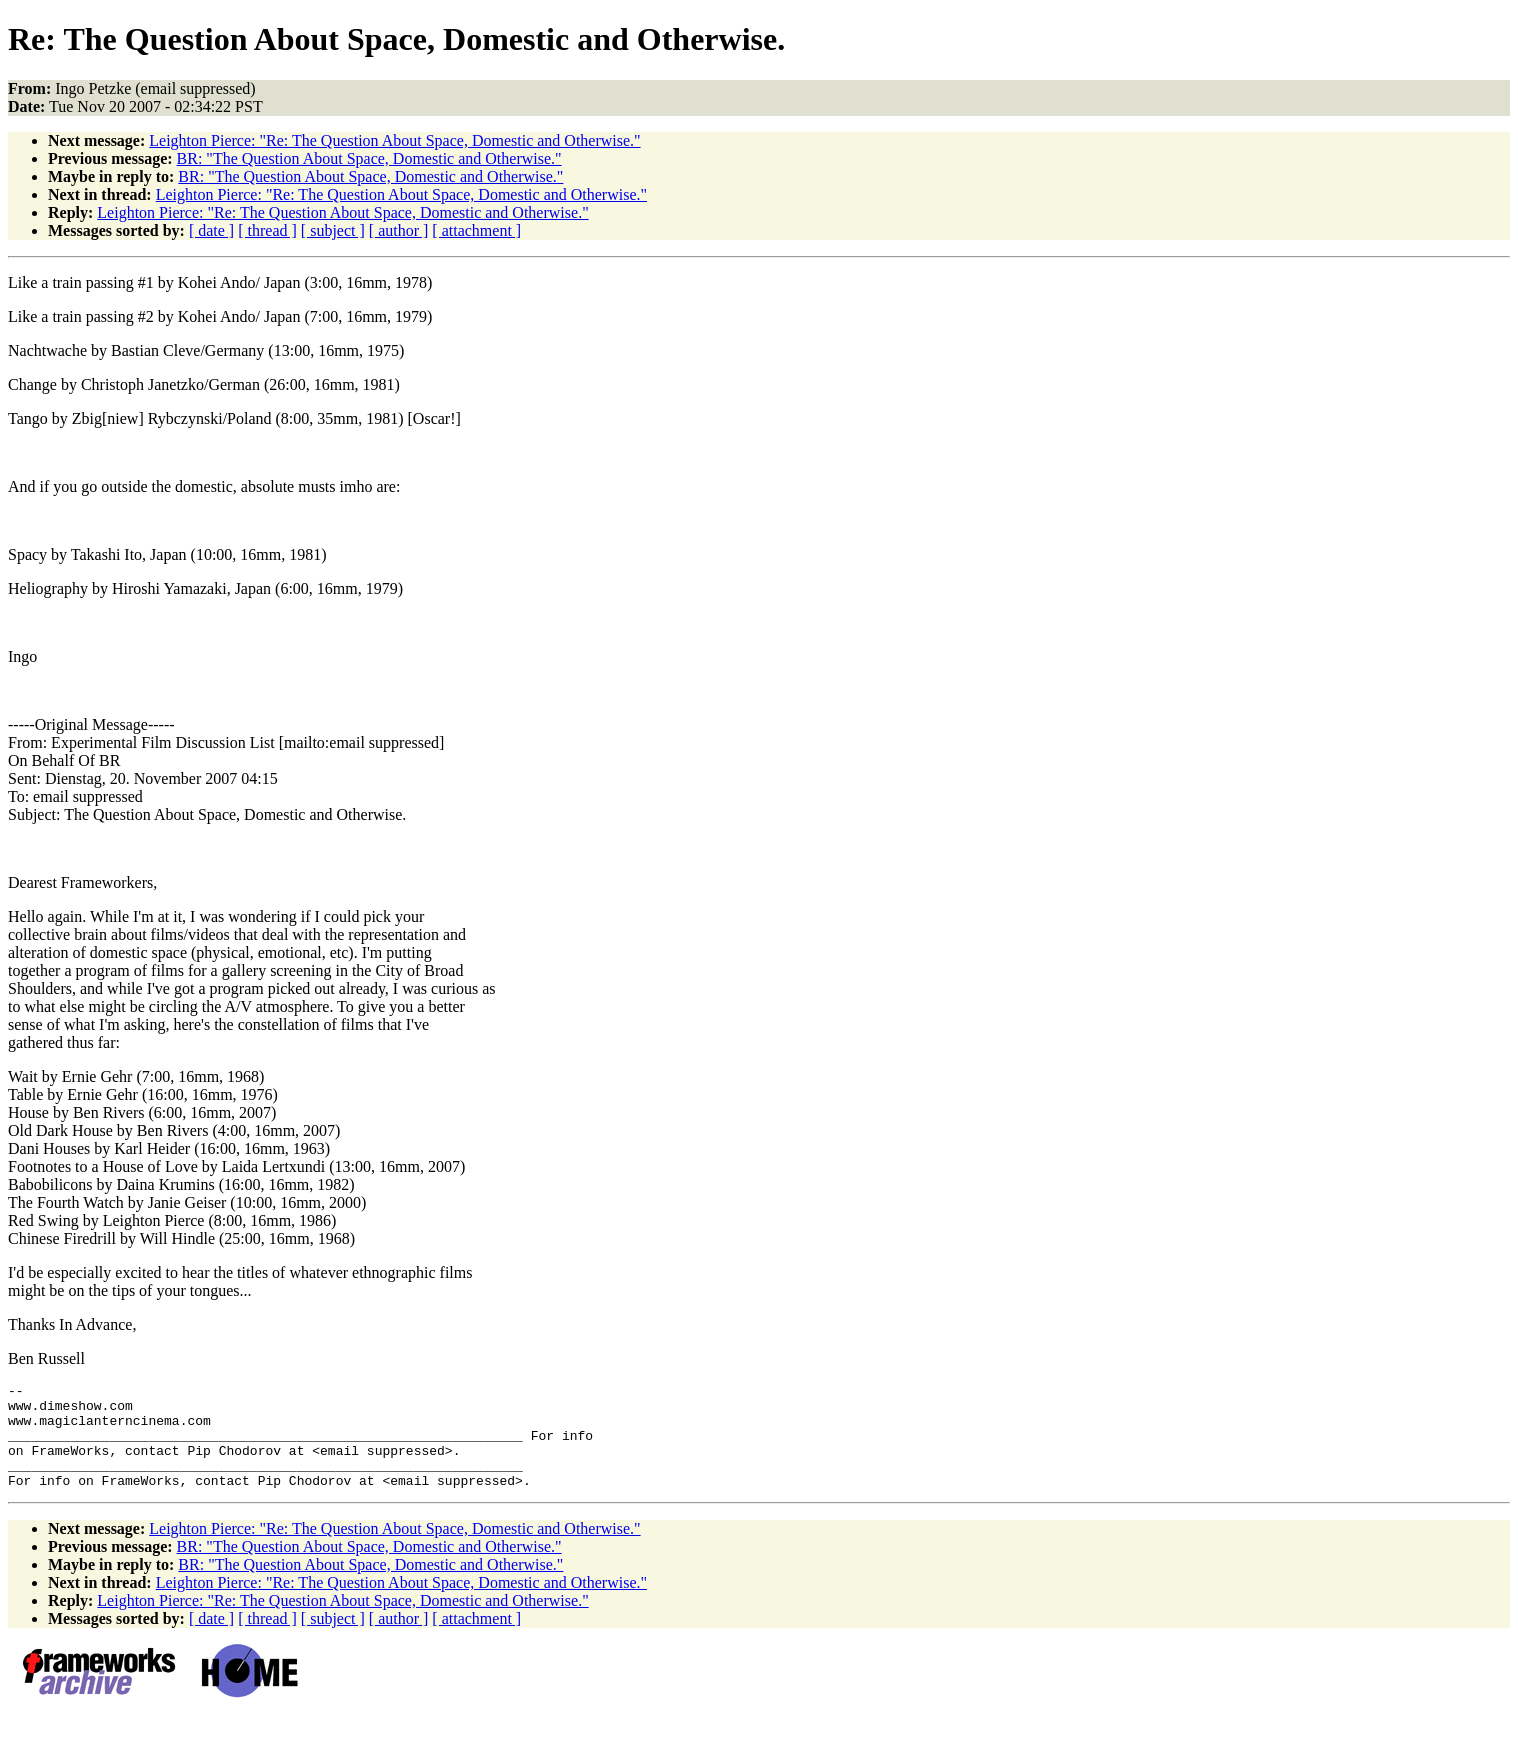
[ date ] (211, 230)
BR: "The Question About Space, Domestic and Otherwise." (369, 158)
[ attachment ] (476, 230)
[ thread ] (267, 230)
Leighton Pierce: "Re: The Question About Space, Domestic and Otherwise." (394, 140)
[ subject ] (333, 230)
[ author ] (399, 230)
